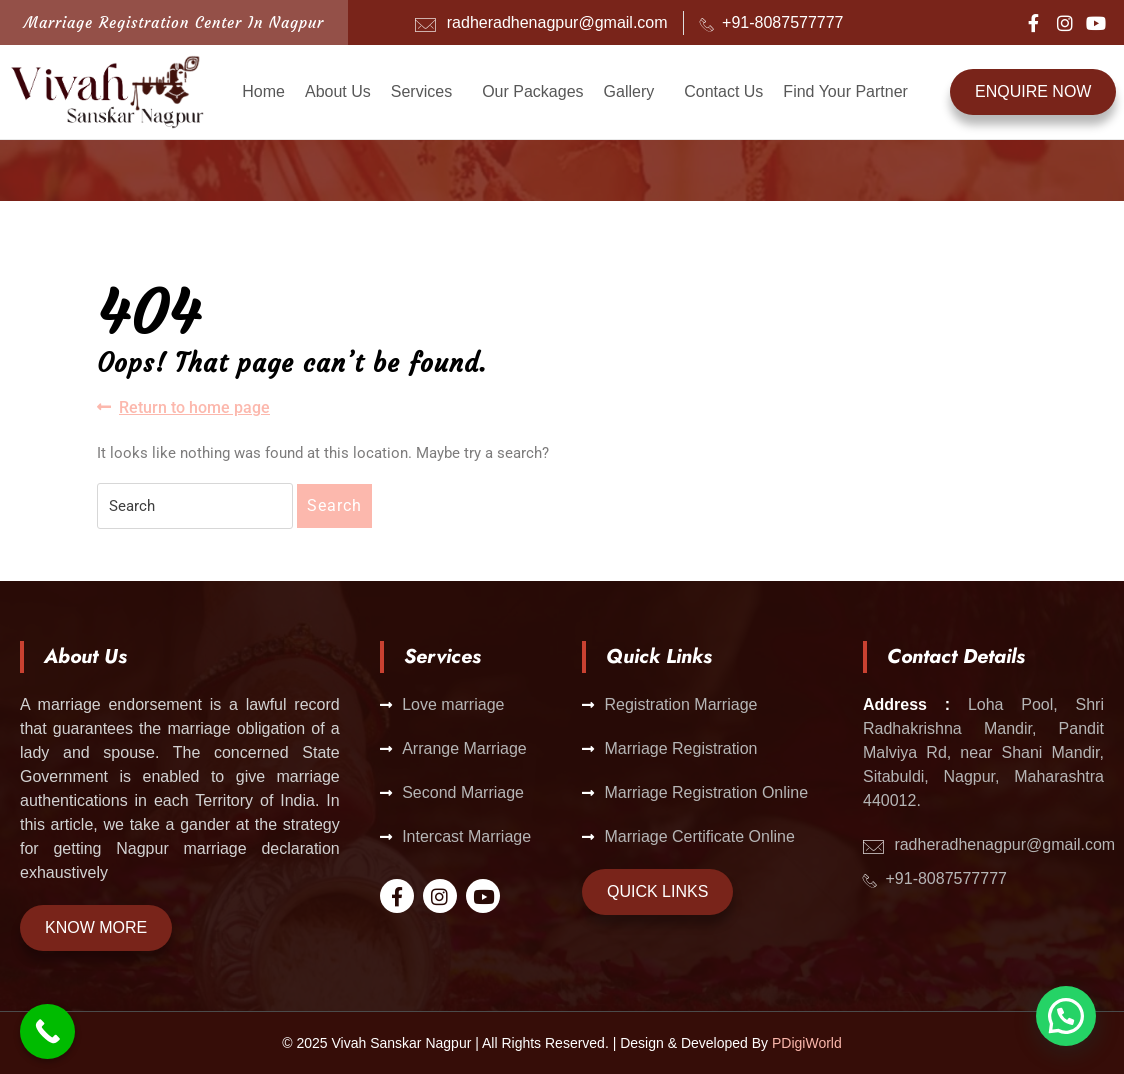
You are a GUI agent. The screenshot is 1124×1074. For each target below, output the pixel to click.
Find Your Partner (845, 91)
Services (421, 91)
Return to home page (183, 406)
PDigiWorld (807, 1043)
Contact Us (723, 91)
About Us (338, 91)
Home (263, 91)
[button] (426, 92)
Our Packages (532, 91)
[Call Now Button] (47, 1031)
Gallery (629, 91)
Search (334, 505)
